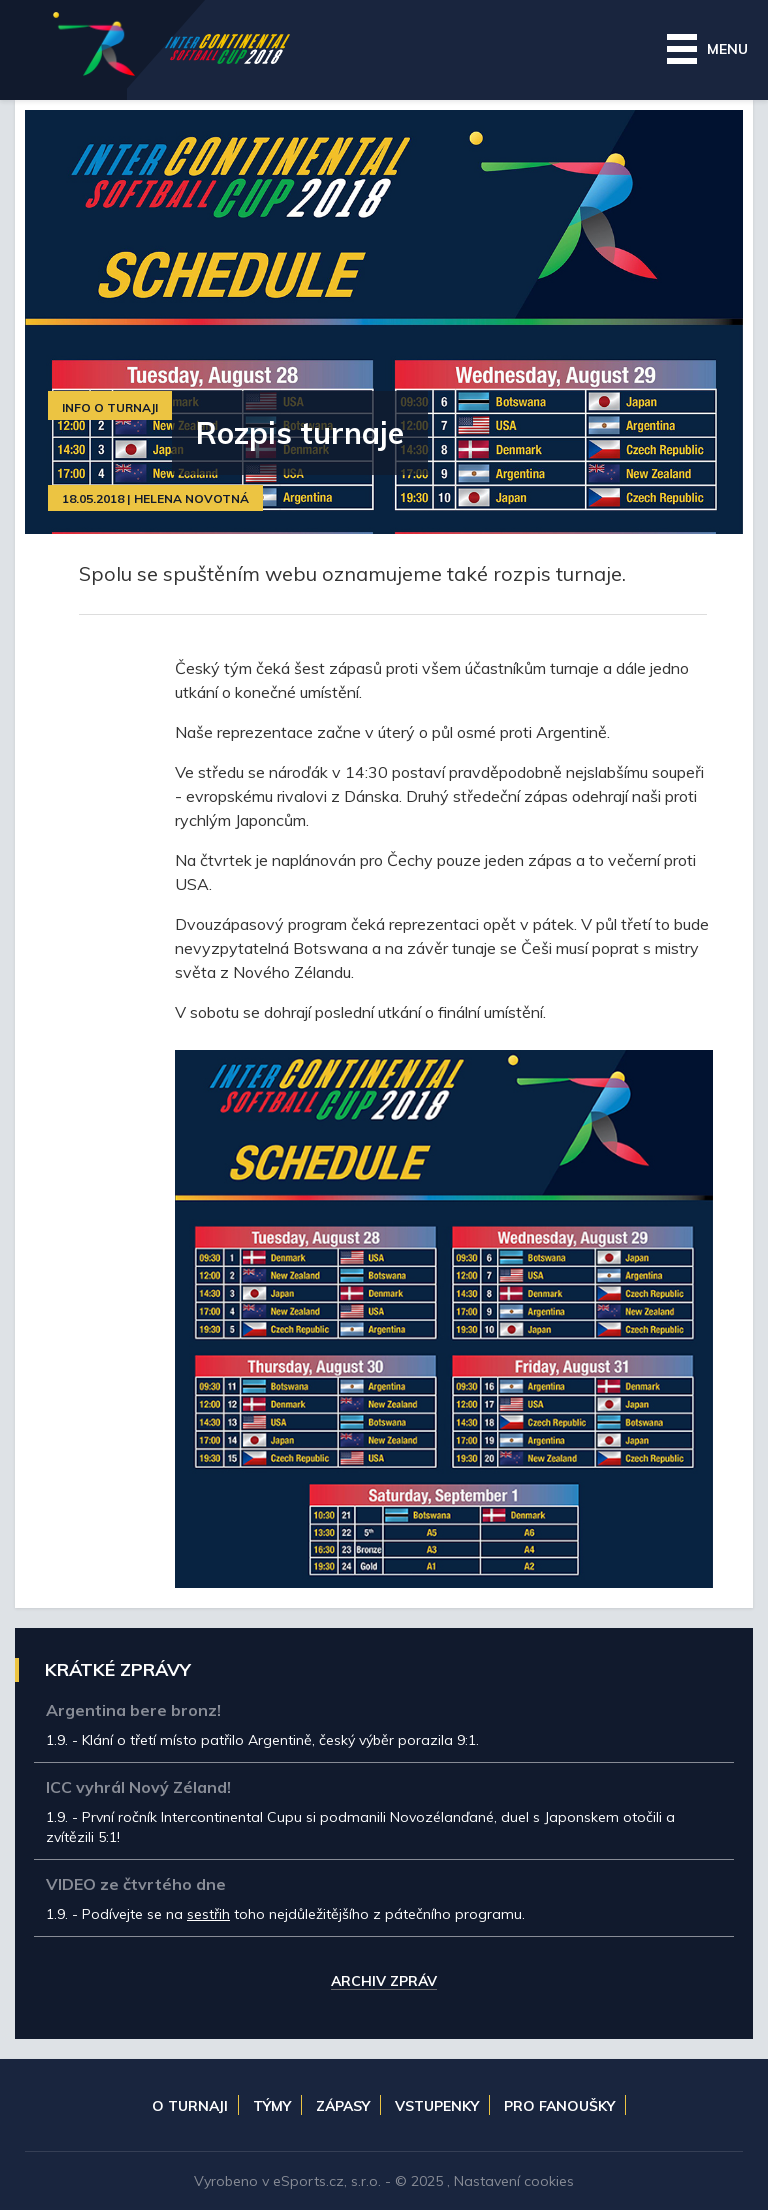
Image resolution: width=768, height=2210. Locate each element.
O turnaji (190, 2106)
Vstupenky (437, 2106)
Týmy (272, 2106)
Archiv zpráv (384, 1982)
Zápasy (343, 2106)
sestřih (208, 1914)
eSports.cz (308, 2181)
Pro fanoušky (559, 2106)
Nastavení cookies (514, 2181)
